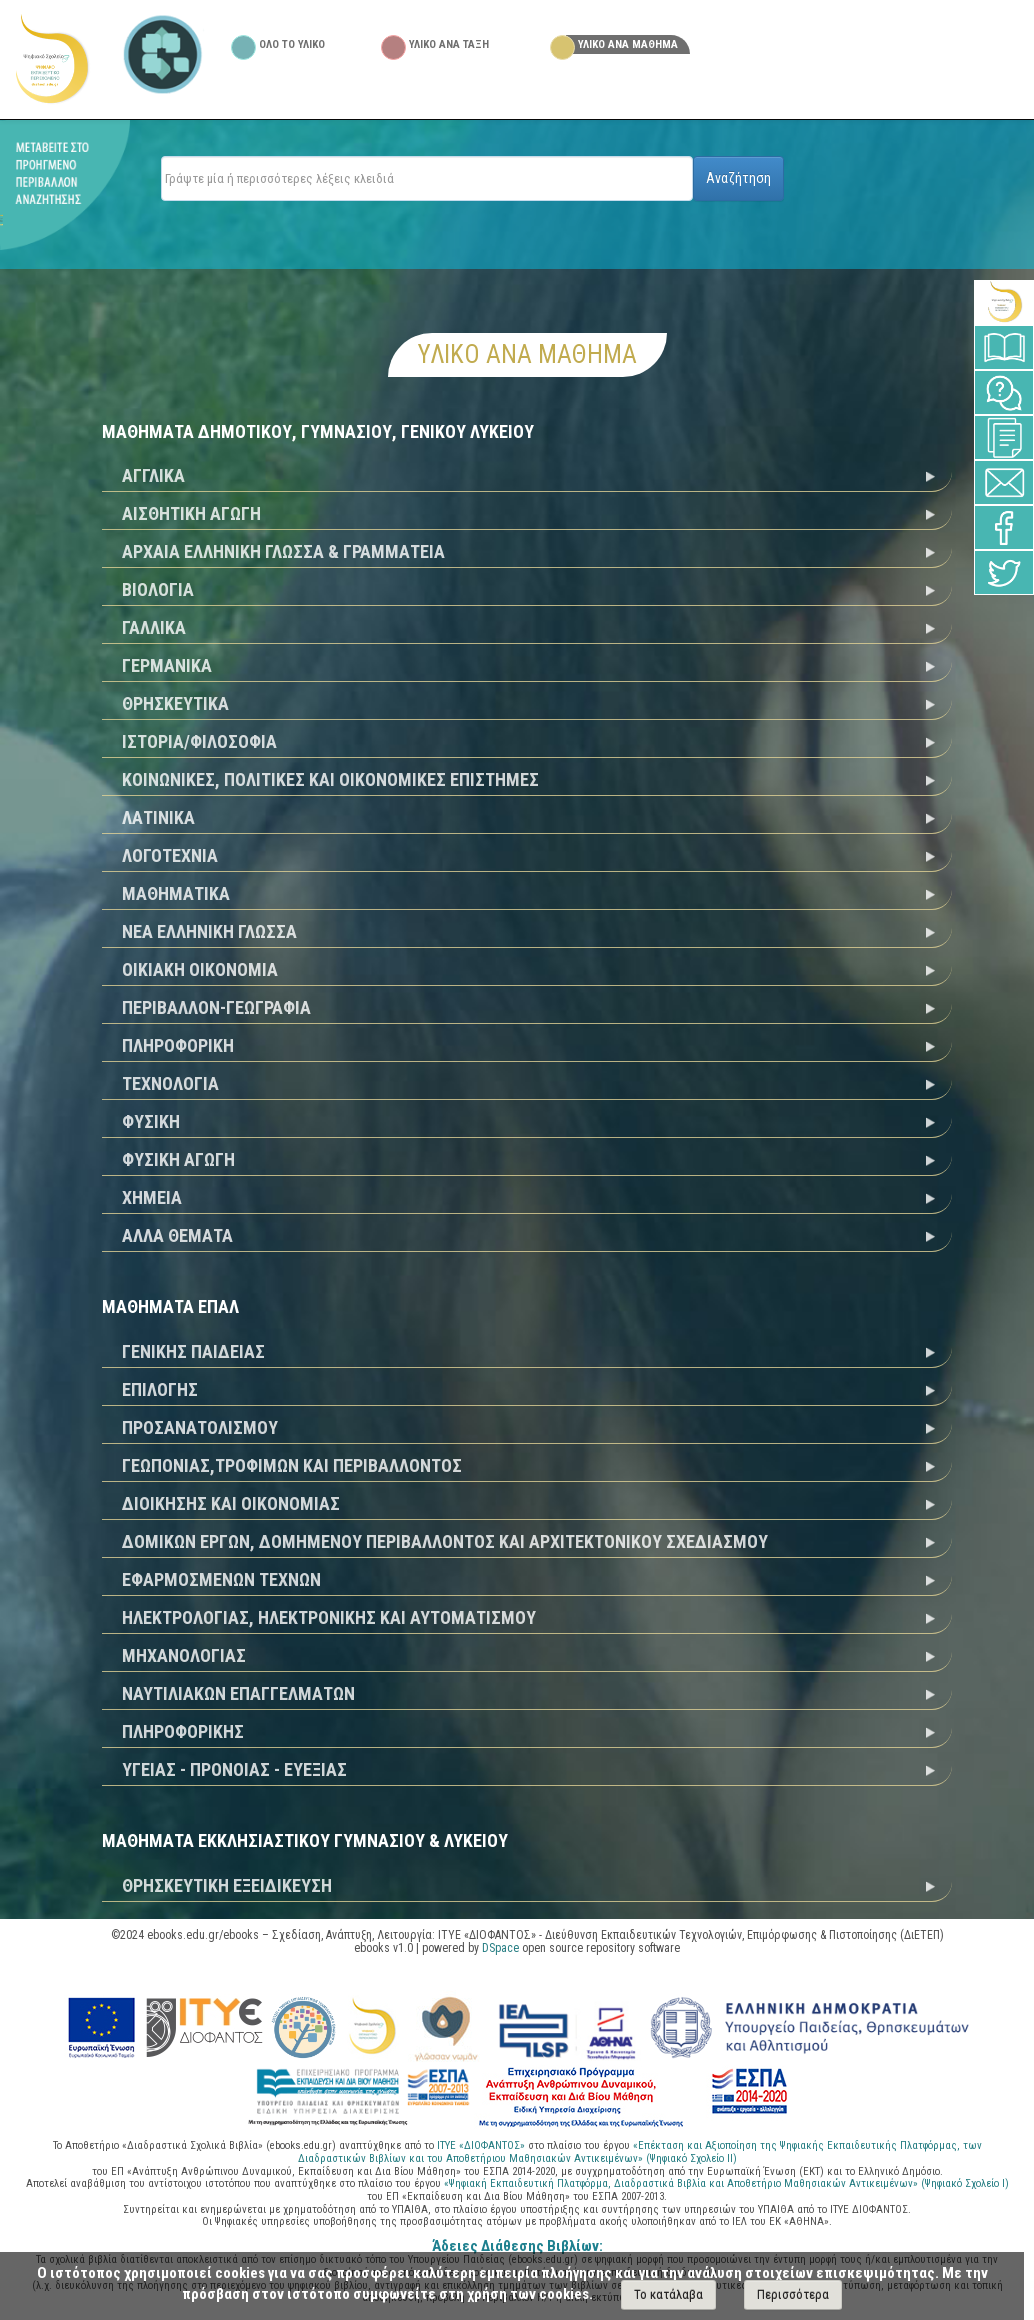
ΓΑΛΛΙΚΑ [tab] (154, 627)
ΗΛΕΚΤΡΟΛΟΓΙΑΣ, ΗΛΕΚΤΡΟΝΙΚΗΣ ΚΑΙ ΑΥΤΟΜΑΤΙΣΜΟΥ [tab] (329, 1617)
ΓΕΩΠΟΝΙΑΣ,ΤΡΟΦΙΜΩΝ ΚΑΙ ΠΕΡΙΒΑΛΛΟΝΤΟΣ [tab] (292, 1465)
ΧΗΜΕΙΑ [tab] (152, 1197)
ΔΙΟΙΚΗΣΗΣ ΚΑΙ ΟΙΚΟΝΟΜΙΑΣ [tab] (231, 1503)
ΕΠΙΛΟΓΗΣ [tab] (160, 1389)
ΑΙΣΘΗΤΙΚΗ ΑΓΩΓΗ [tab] (191, 513)
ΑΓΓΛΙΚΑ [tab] (153, 475)
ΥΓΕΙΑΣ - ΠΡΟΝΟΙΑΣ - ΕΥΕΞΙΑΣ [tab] (234, 1769)
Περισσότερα (793, 2294)
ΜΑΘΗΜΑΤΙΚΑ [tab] (176, 893)
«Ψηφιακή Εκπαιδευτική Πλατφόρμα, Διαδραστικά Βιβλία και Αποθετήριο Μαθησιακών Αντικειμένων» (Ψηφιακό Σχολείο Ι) (726, 2183)
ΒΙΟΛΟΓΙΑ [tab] (158, 589)
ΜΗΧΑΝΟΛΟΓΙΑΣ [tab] (184, 1655)
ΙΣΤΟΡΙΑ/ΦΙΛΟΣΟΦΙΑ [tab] (199, 741)
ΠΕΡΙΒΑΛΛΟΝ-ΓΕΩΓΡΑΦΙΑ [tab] (216, 1007)
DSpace (500, 1948)
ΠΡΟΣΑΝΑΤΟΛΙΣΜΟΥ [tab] (200, 1427)
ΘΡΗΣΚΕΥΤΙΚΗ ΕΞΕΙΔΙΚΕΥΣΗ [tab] (227, 1885)
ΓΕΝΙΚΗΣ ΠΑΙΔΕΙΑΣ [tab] (193, 1351)
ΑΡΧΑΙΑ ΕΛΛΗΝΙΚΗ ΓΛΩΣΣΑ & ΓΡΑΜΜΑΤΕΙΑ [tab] (283, 551)
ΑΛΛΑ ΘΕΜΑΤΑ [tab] (177, 1235)
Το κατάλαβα (668, 2294)
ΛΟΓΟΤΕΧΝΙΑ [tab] (170, 855)
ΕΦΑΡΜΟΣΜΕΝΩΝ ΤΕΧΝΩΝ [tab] (221, 1579)
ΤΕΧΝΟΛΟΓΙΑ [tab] (170, 1083)
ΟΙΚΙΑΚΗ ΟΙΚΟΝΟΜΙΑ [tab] (200, 969)
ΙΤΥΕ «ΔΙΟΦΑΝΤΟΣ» (481, 2145)
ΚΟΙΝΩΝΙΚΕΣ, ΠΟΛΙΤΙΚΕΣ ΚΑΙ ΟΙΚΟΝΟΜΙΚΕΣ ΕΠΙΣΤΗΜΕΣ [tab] (330, 779)
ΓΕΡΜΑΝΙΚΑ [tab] (167, 665)
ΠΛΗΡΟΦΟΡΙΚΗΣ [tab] (183, 1731)
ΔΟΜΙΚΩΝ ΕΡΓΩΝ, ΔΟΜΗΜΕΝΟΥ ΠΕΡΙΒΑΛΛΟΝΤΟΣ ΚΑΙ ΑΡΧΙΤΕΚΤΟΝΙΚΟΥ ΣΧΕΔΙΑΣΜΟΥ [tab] (445, 1541)
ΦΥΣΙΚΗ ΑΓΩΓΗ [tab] (178, 1159)
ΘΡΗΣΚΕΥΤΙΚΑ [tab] (175, 703)
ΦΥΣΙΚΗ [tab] (151, 1121)
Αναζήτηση (738, 178)
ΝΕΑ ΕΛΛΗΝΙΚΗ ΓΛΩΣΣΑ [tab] (209, 931)
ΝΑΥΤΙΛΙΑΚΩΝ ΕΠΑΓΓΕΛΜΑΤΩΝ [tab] (238, 1693)
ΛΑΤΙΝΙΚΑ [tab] (158, 817)
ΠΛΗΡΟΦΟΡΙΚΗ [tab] (178, 1045)
